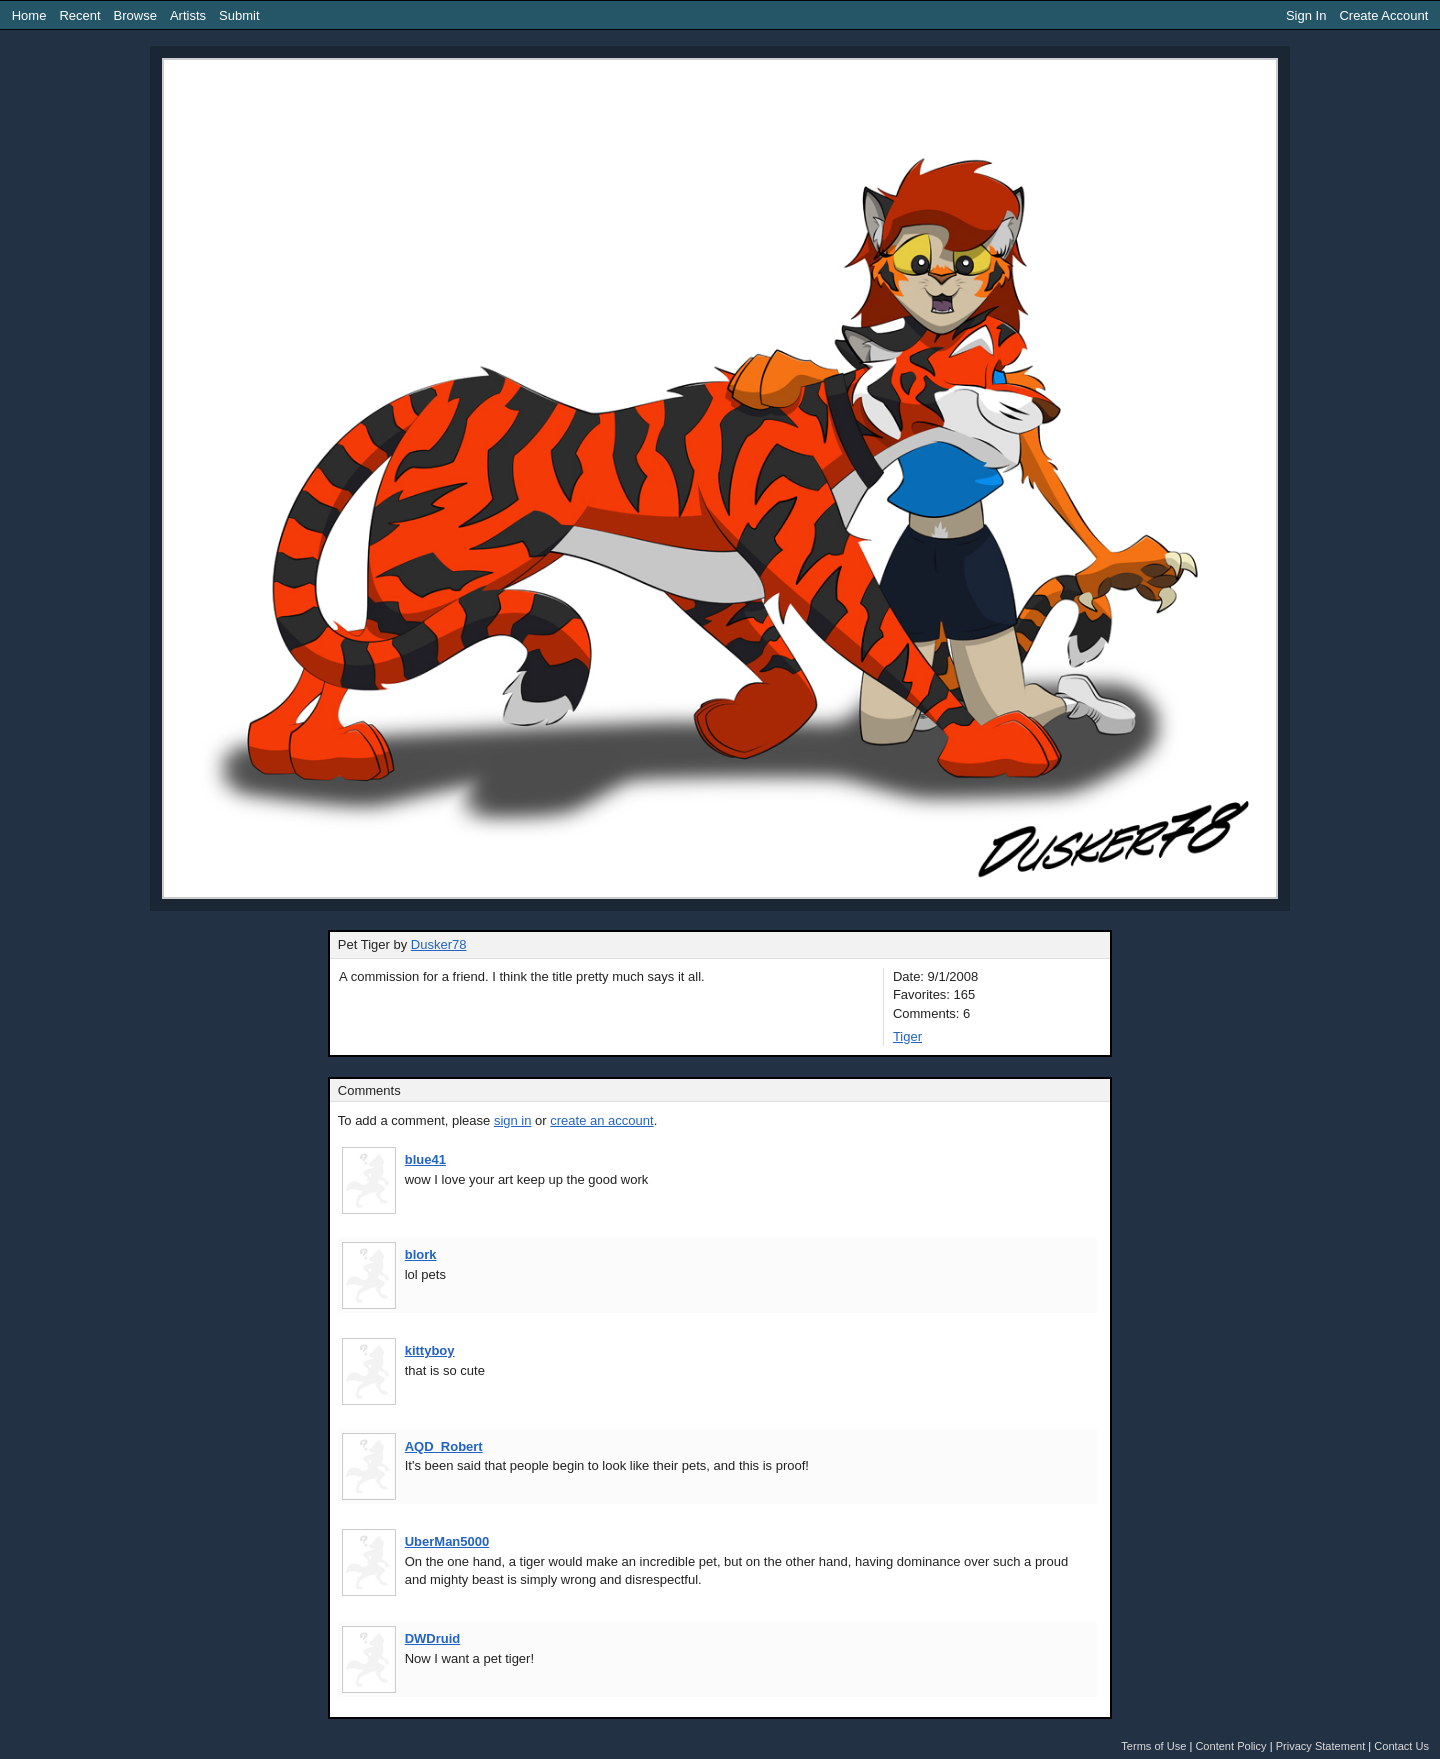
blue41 (425, 1159)
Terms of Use (1153, 1746)
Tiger (907, 1036)
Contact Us (1401, 1746)
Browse (135, 15)
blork (421, 1254)
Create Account (1383, 15)
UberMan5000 (447, 1541)
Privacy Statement (1321, 1746)
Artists (188, 15)
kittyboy (430, 1350)
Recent (79, 15)
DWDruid (433, 1638)
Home (29, 15)
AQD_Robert (444, 1446)
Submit (239, 15)
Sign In (1306, 15)
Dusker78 (439, 944)
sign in (513, 1120)
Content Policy (1230, 1746)
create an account (601, 1120)
